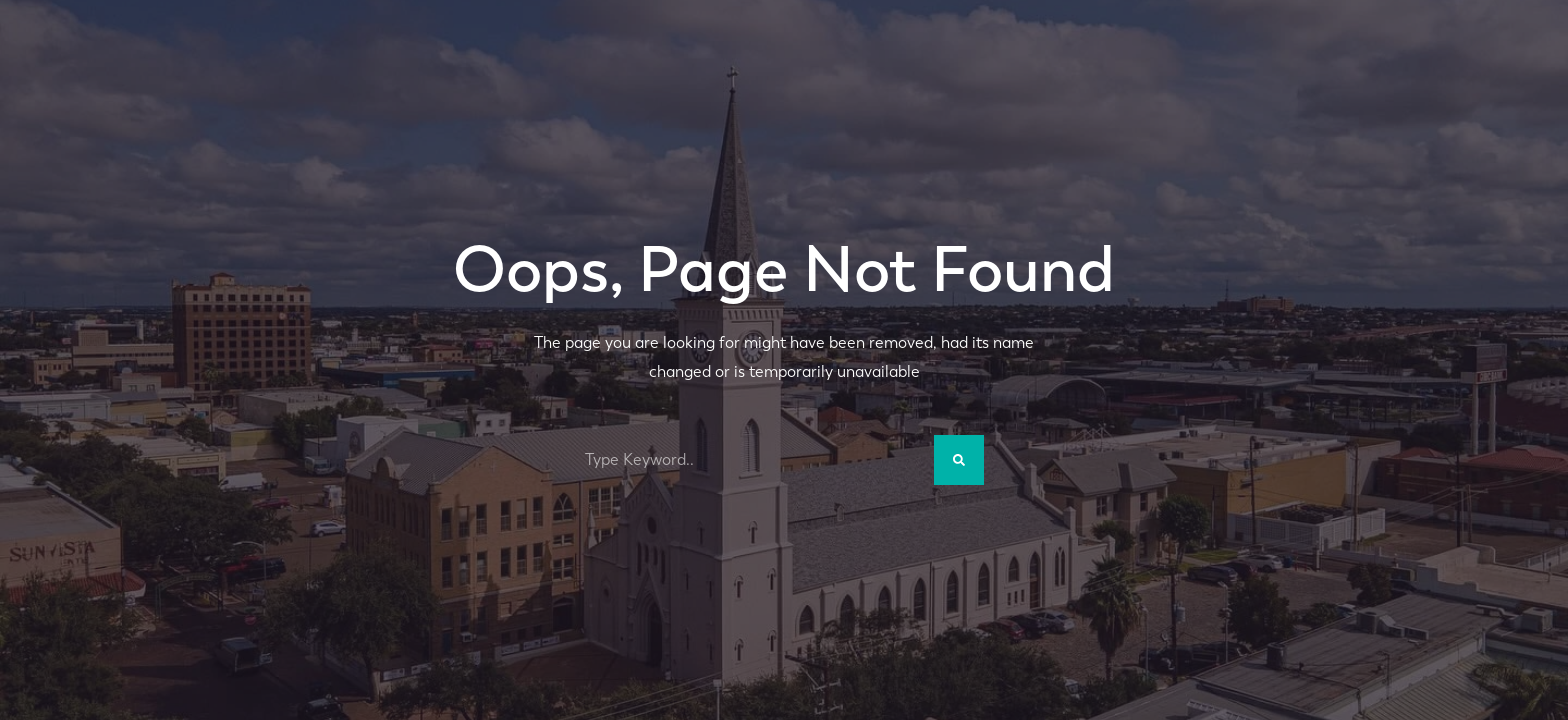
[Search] (959, 460)
